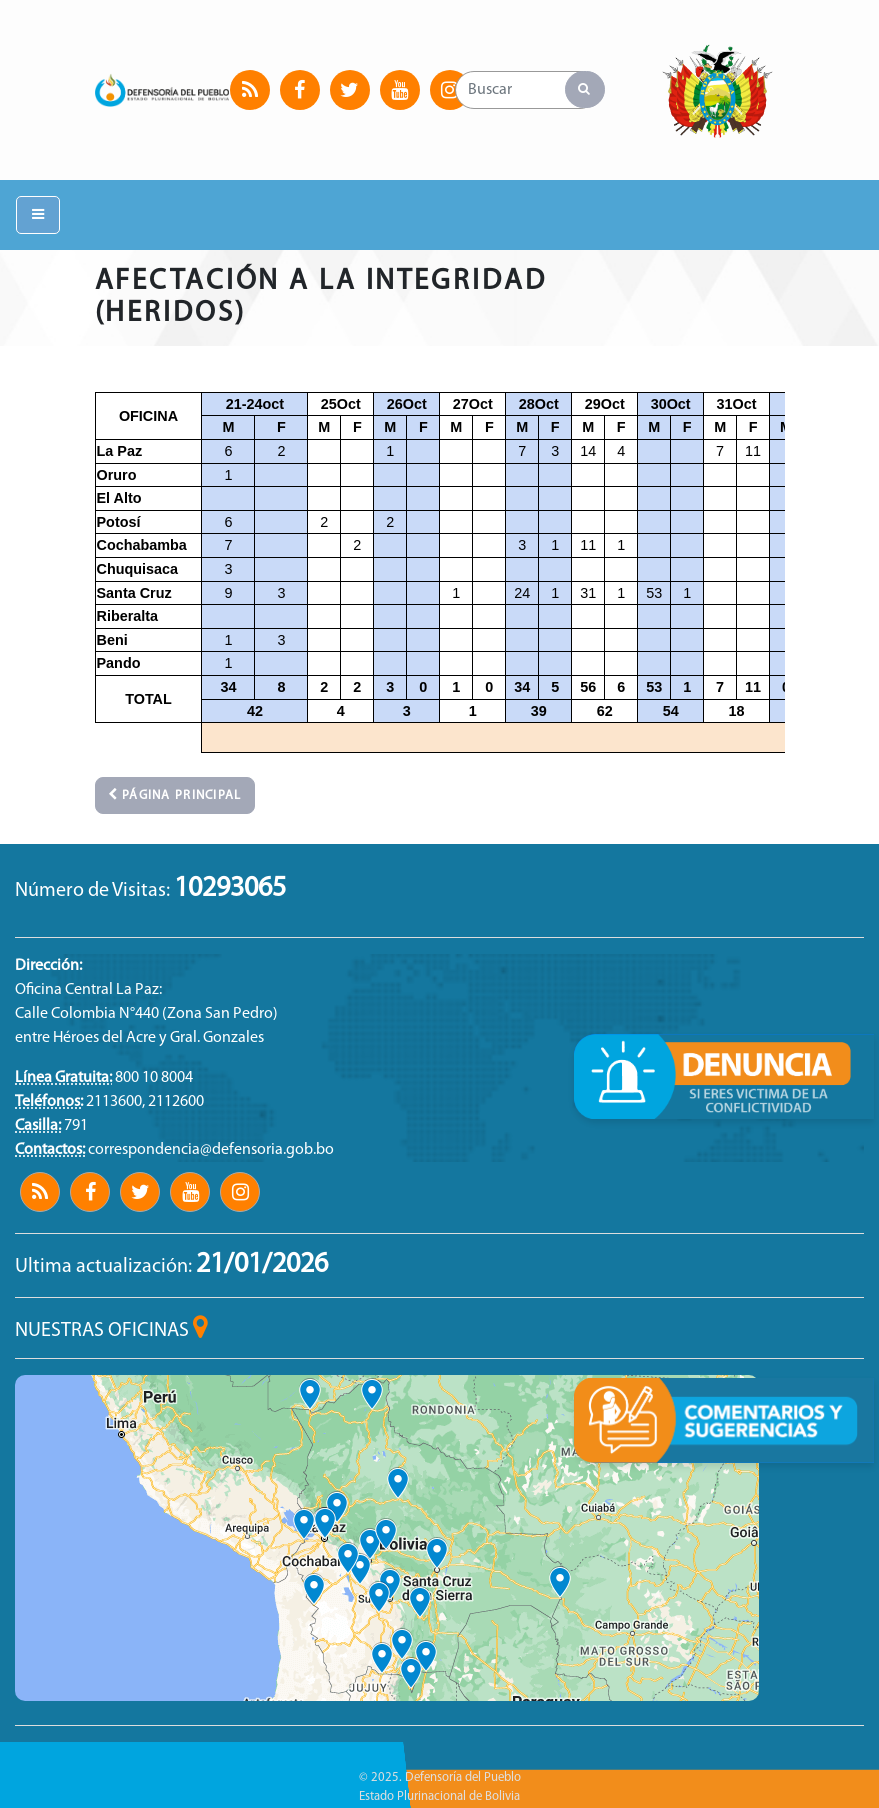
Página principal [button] (175, 795)
